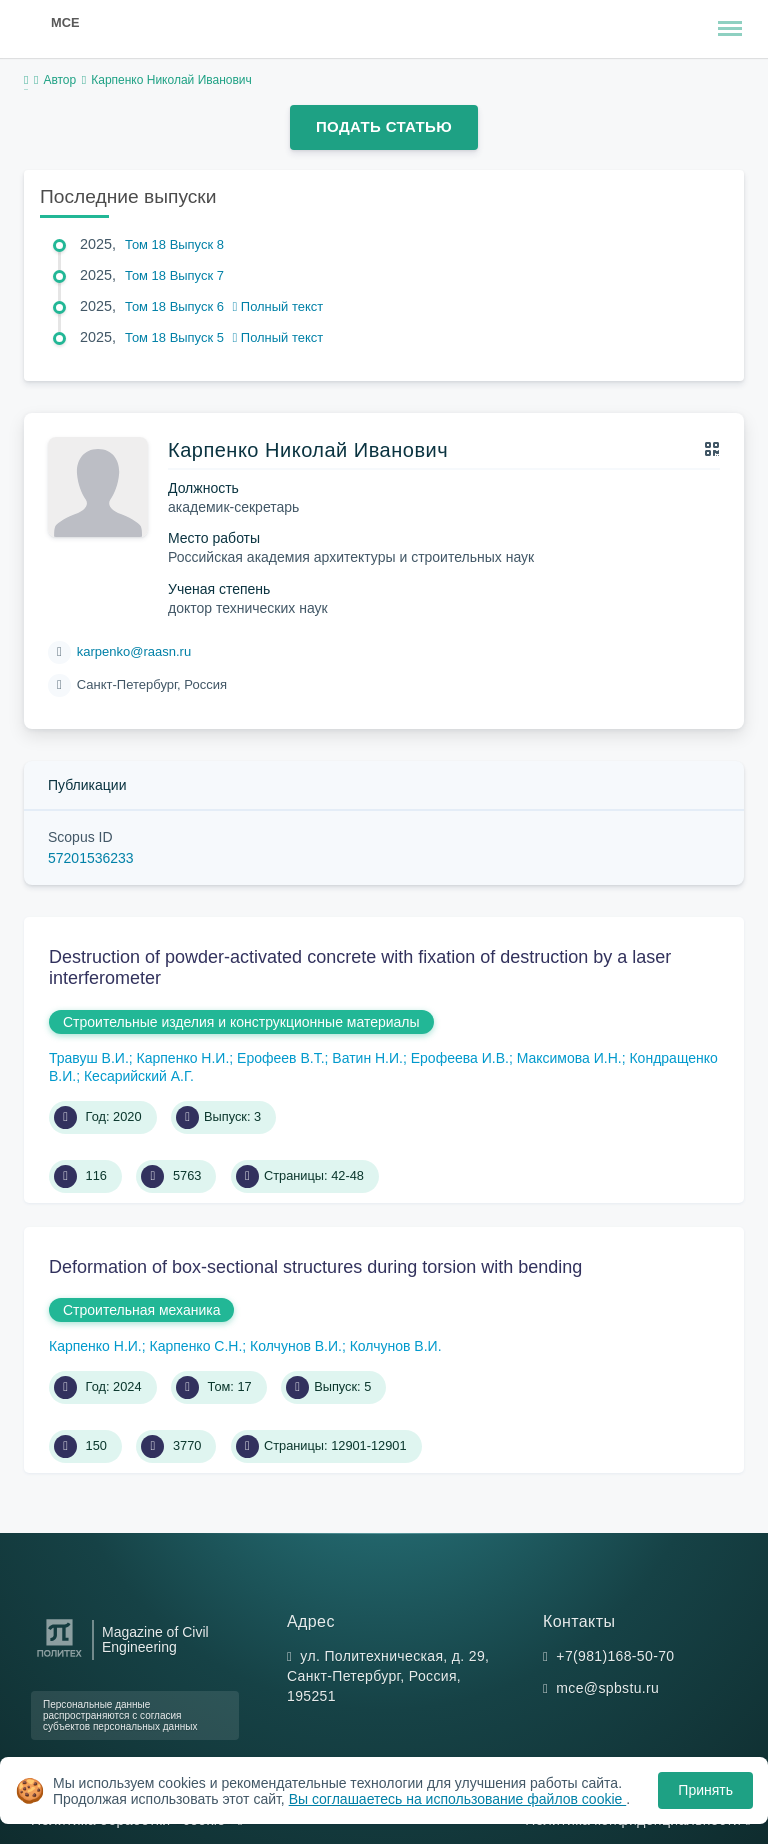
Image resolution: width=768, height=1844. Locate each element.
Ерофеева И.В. (460, 1058)
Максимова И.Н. (569, 1058)
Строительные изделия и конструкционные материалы (241, 1022)
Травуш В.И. (89, 1058)
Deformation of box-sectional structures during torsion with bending (315, 1267)
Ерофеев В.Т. (280, 1058)
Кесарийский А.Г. (139, 1076)
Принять (705, 1790)
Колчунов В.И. (296, 1346)
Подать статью (384, 126)
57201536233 (91, 858)
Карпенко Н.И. (183, 1058)
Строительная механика (141, 1310)
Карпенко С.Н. (196, 1346)
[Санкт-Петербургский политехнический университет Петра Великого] (59, 1657)
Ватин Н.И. (367, 1058)
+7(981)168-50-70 (615, 1656)
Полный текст (278, 306)
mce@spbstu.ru (607, 1688)
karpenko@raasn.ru (134, 651)
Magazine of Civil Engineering (155, 1640)
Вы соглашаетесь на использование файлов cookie (458, 1799)
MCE (65, 22)
